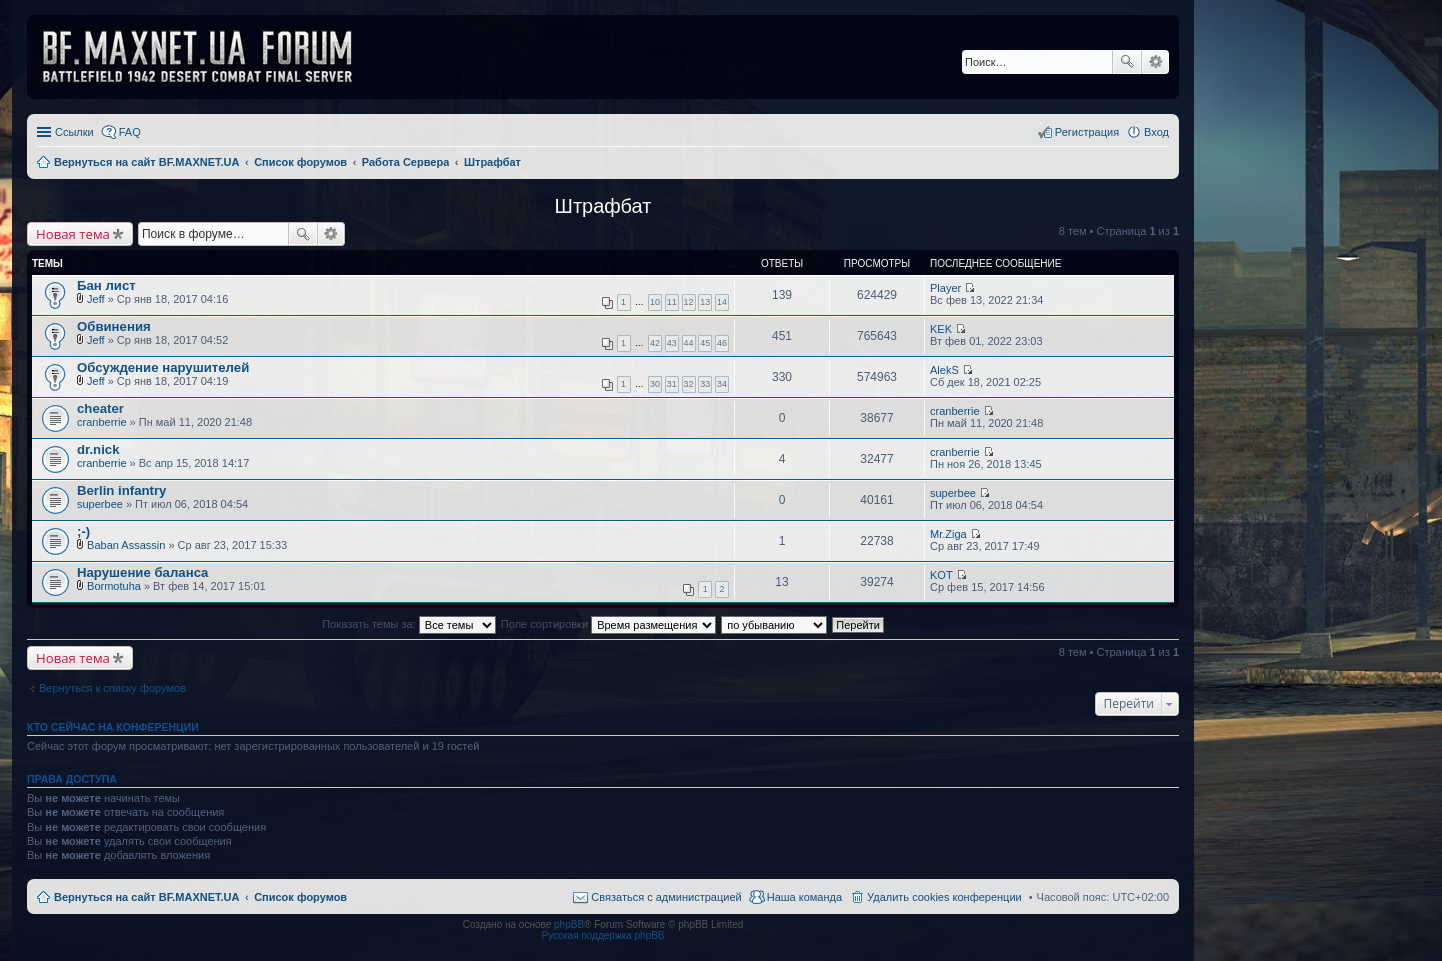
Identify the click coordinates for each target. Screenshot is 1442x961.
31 (672, 384)
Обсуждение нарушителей (163, 367)
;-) (83, 531)
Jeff (96, 299)
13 (705, 302)
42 (655, 343)
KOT (941, 575)
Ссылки (74, 132)
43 (672, 343)
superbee (100, 504)
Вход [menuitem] (1156, 132)
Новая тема (73, 234)
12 (689, 302)
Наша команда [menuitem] (804, 897)
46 (722, 343)
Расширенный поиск (1155, 62)
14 (722, 302)
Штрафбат (603, 206)
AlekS (944, 370)
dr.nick (98, 449)
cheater (100, 408)
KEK (941, 329)
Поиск (1127, 62)
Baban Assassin (126, 545)
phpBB (569, 924)
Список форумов (300, 897)
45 (705, 343)
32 (689, 384)
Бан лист (106, 285)
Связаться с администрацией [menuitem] (666, 897)
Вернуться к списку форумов (112, 688)
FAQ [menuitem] (130, 132)
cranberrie (102, 422)
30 (655, 384)
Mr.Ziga (948, 534)
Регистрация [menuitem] (1087, 132)
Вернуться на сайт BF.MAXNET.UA (146, 897)
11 (672, 302)
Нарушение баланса (142, 572)
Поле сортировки (608, 624)
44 (689, 343)
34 (722, 384)
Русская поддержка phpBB (602, 935)
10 (655, 302)
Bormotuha (114, 586)
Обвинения (114, 326)
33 (705, 384)
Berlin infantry (121, 490)
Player (945, 288)
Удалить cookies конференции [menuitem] (944, 897)
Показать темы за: (409, 624)
